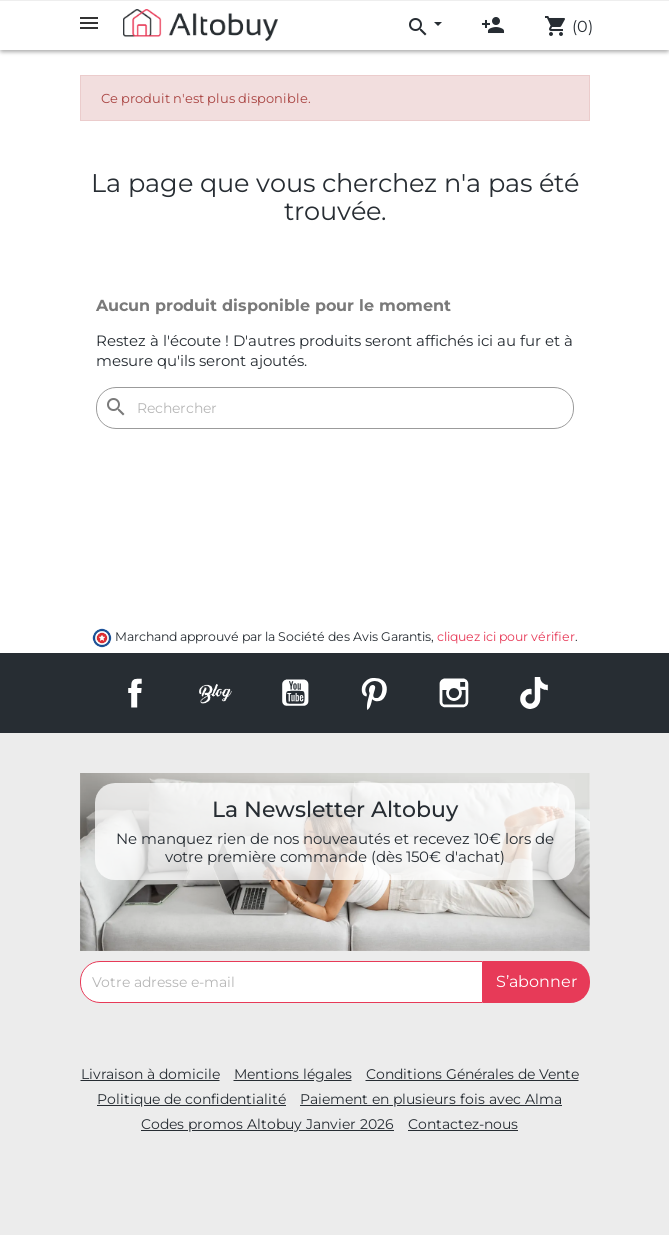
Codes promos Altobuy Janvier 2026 (267, 1124)
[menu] (424, 24)
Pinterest (374, 693)
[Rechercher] (335, 408)
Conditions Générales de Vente (472, 1074)
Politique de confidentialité (191, 1099)
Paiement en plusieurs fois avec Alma (431, 1099)
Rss (215, 693)
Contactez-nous (463, 1124)
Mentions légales (293, 1074)
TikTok (534, 693)
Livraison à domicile (150, 1074)
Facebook (135, 693)
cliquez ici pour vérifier (506, 636)
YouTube (295, 693)
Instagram (454, 693)
